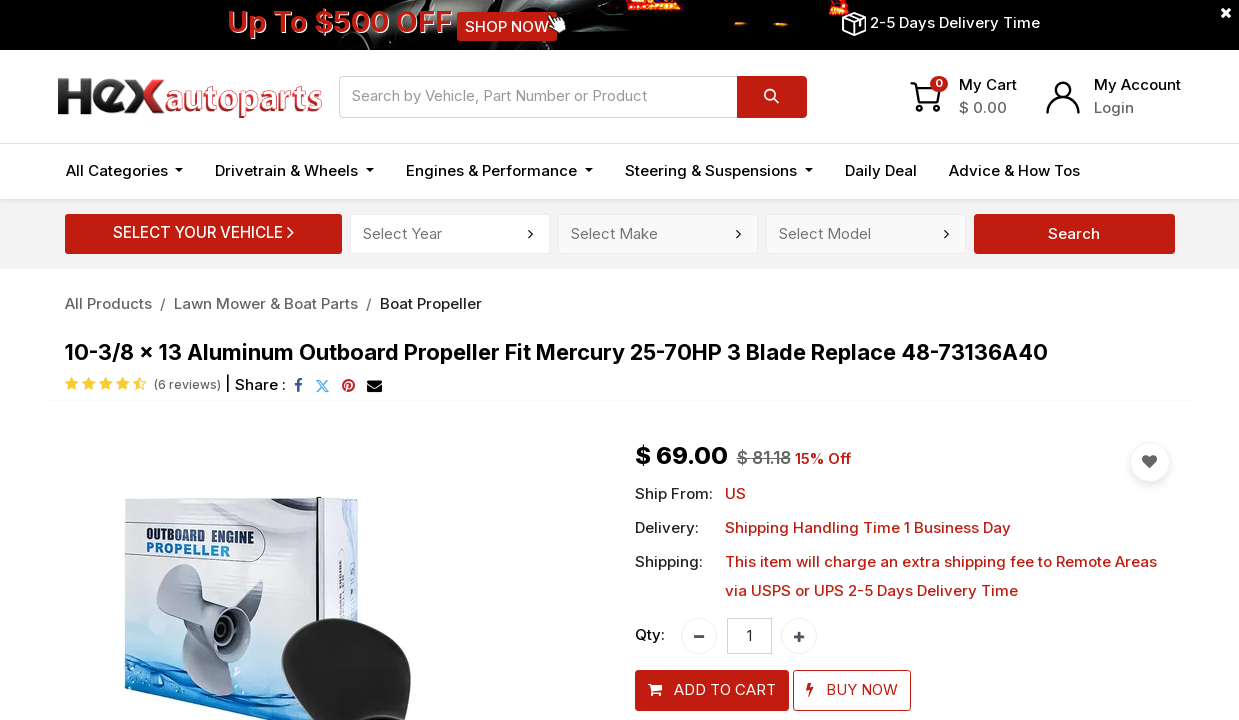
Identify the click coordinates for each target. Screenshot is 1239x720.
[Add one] (799, 636)
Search (1074, 233)
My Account (1137, 84)
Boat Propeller (431, 303)
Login (1114, 107)
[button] (712, 690)
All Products (108, 303)
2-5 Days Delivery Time (955, 22)
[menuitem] (881, 171)
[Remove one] (699, 636)
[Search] (772, 97)
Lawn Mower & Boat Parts (266, 303)
